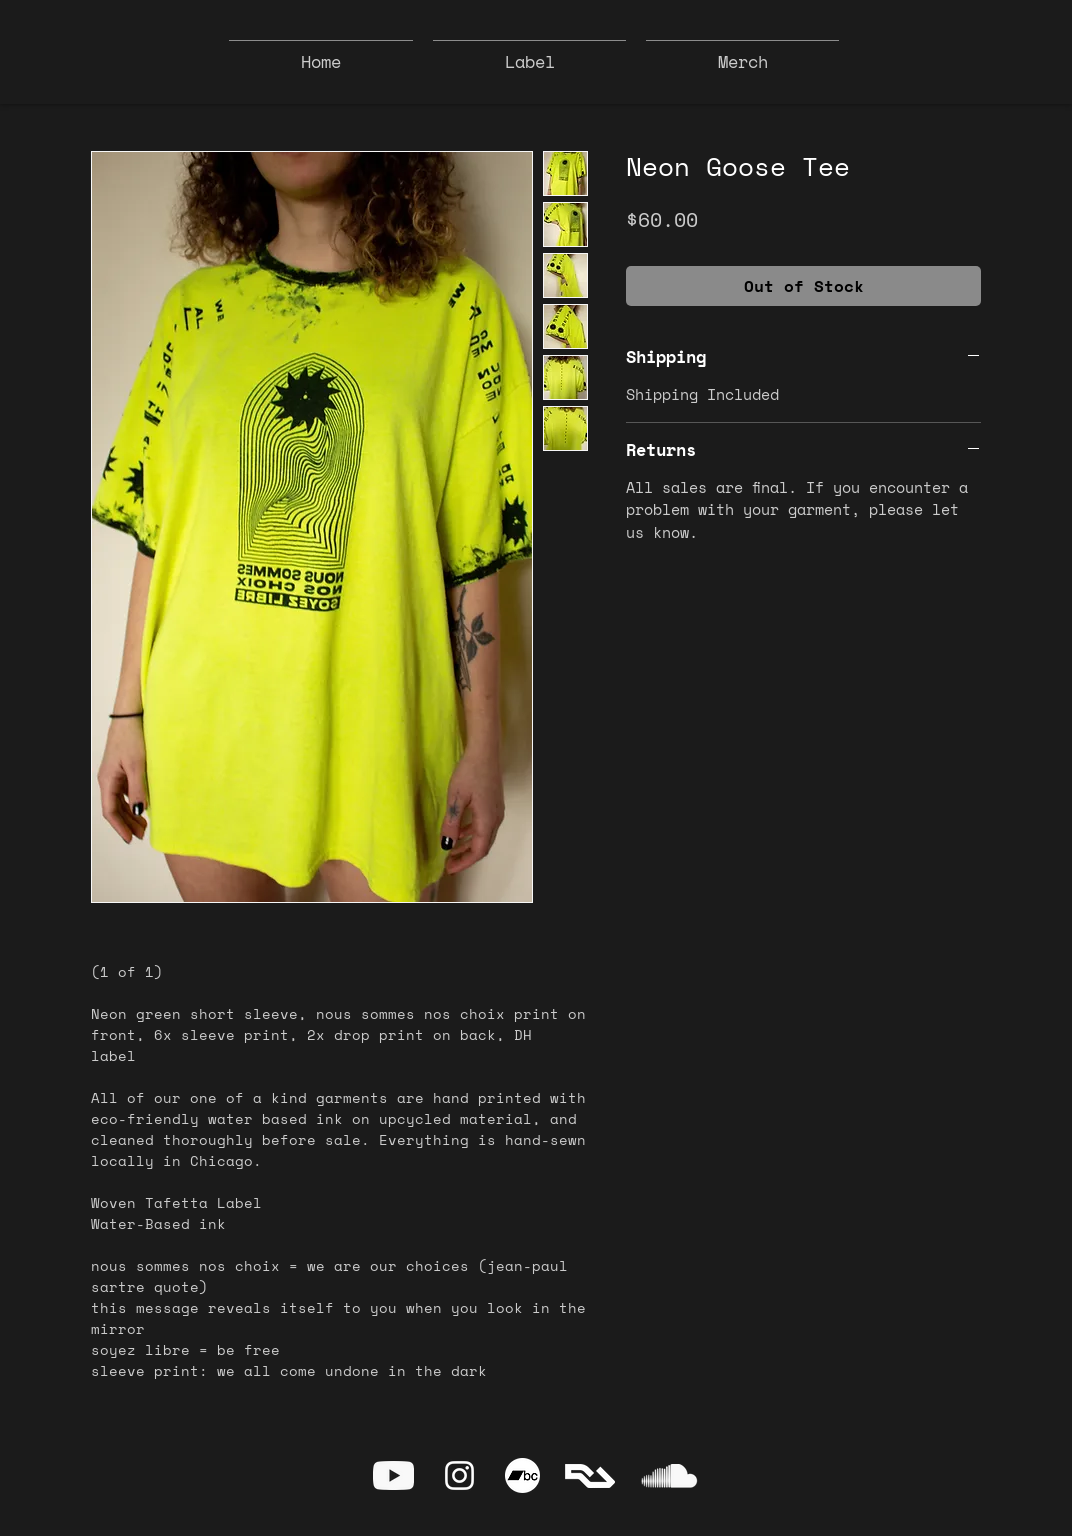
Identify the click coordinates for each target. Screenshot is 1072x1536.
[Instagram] (459, 1475)
